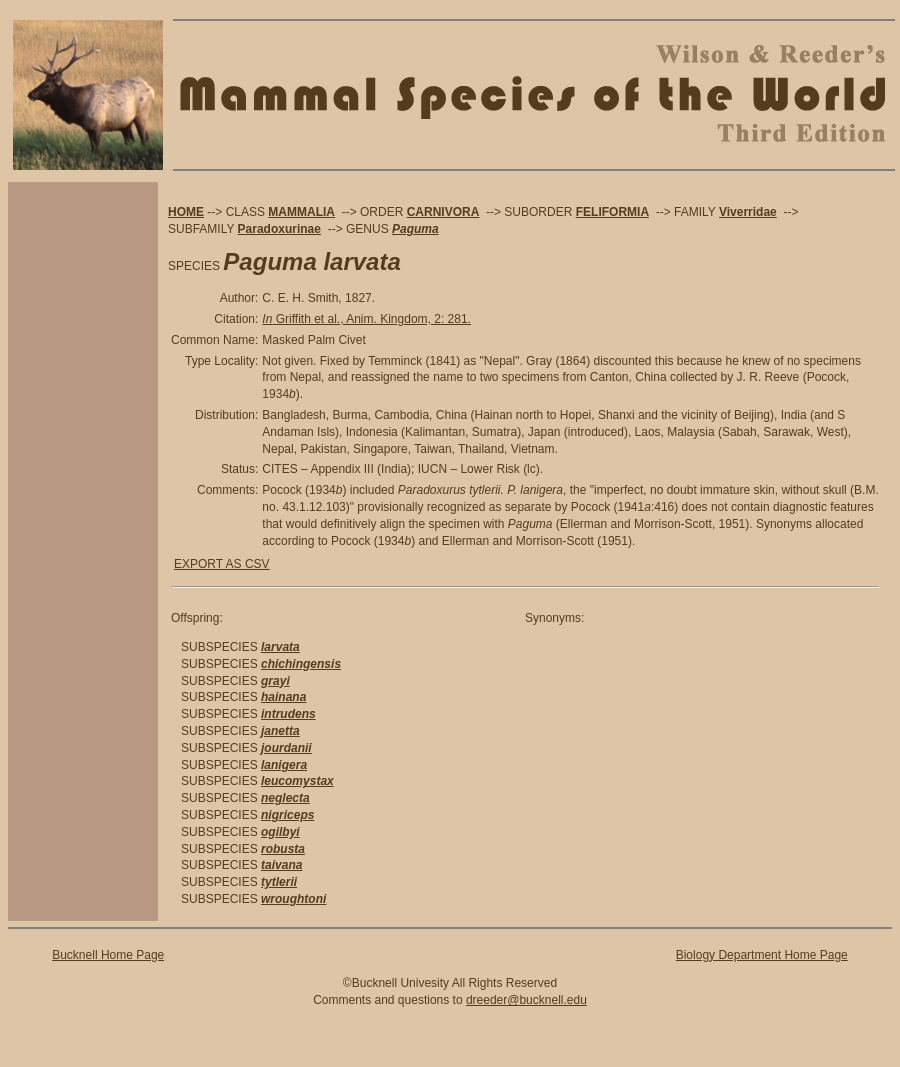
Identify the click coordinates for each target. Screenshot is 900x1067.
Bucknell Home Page (108, 955)
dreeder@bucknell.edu (526, 1000)
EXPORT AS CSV (222, 564)
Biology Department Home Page (762, 955)
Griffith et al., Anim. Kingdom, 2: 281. (366, 319)
